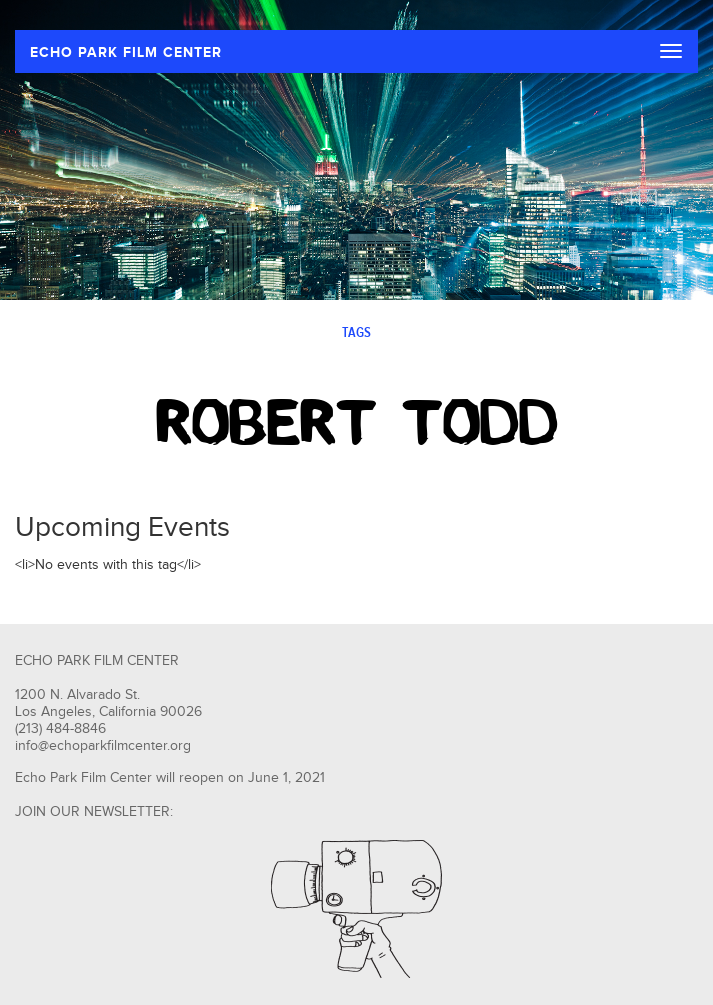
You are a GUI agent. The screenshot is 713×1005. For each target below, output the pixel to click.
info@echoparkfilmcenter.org (103, 746)
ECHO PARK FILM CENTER (126, 52)
